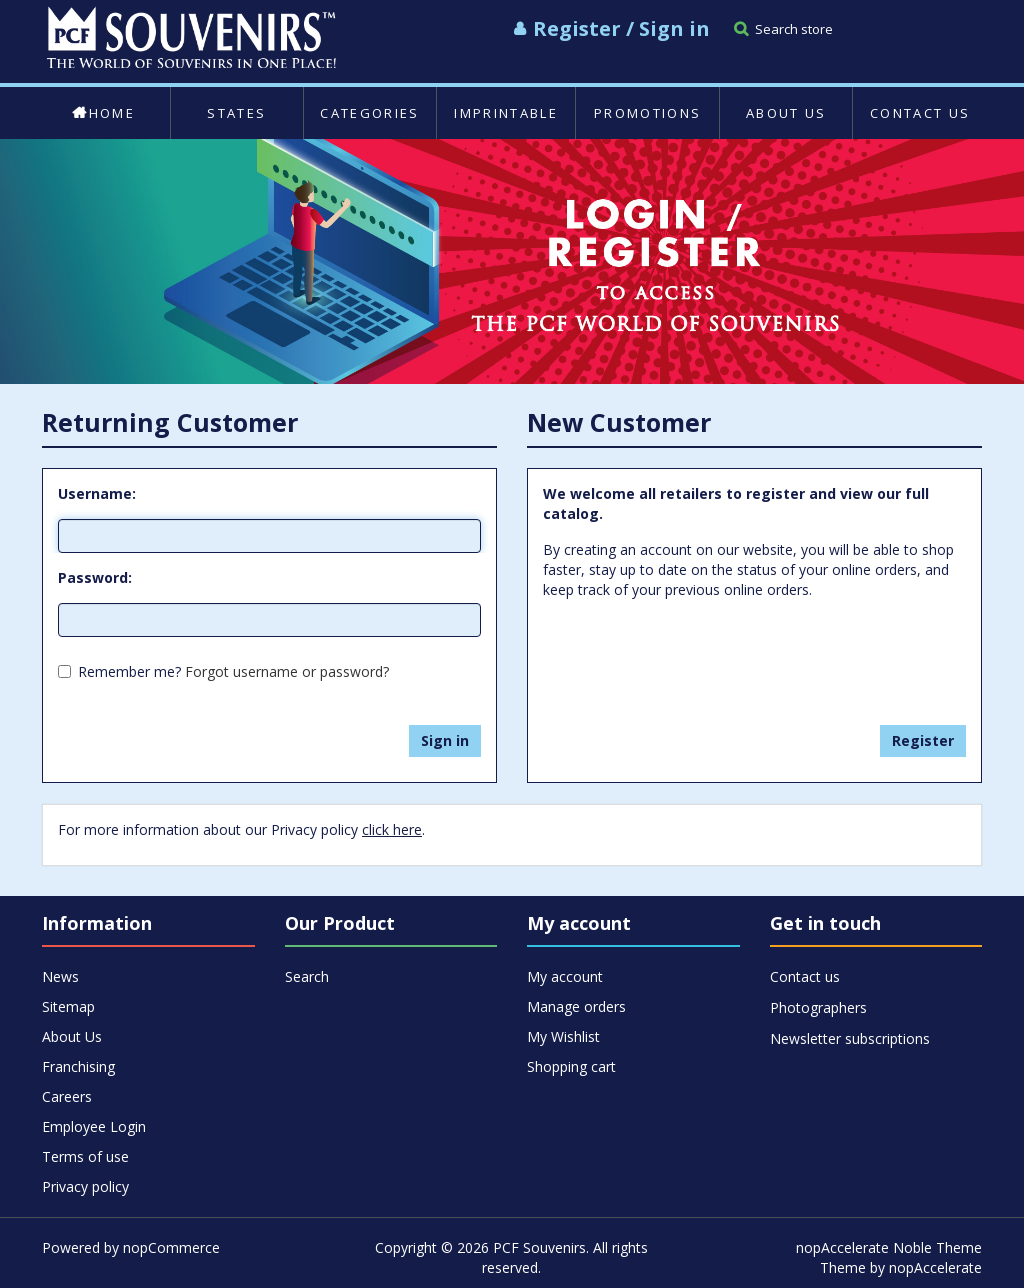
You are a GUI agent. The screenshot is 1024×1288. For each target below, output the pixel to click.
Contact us (920, 113)
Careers (67, 1096)
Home (103, 113)
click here (392, 829)
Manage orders (576, 1006)
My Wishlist (563, 1036)
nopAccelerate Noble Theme (889, 1247)
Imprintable (506, 113)
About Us (786, 113)
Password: (95, 577)
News (60, 976)
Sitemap (68, 1006)
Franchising (78, 1066)
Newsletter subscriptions (850, 1038)
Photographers (818, 1007)
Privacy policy (85, 1186)
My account (565, 976)
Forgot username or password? (287, 671)
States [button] (236, 113)
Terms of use (85, 1156)
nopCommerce (171, 1247)
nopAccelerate (935, 1267)
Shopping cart (571, 1066)
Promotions (647, 113)
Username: (97, 493)
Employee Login (94, 1126)
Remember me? (129, 671)
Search (307, 976)
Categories (369, 113)
